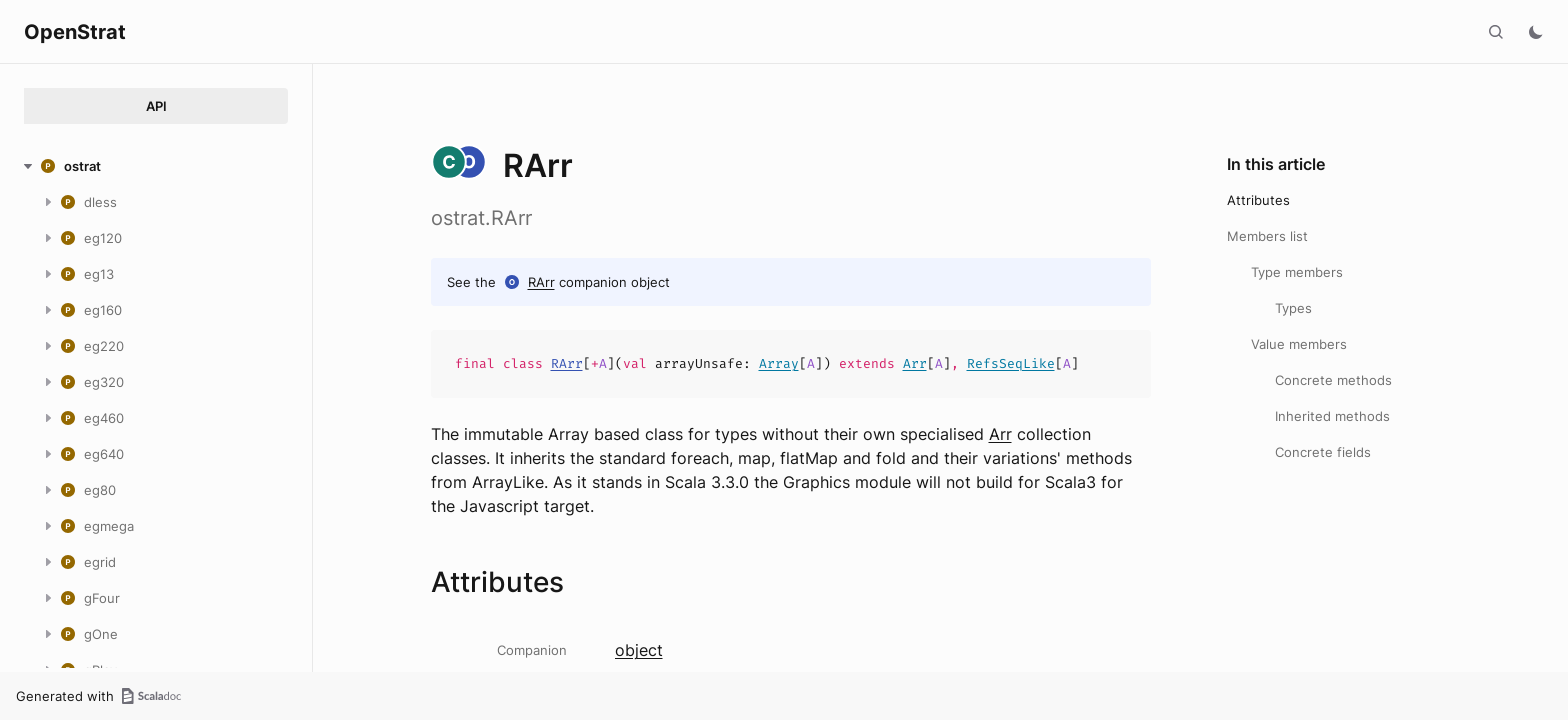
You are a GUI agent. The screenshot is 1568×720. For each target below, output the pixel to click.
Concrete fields (1323, 452)
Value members (1299, 344)
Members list (1267, 236)
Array (779, 363)
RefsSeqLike (1011, 363)
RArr (541, 282)
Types (1293, 308)
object (639, 650)
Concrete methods (1333, 380)
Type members (1297, 272)
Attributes (1258, 200)
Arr (915, 363)
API (156, 106)
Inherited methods (1332, 416)
